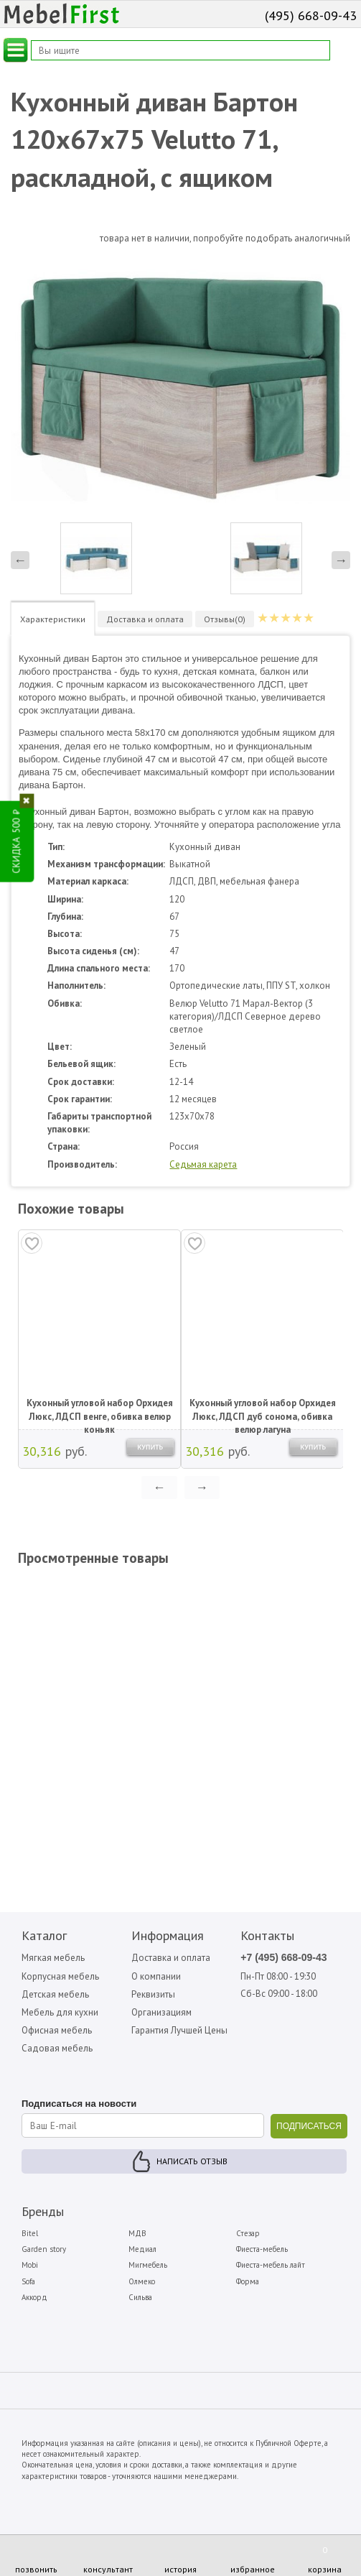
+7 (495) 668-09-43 (283, 1957)
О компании (156, 1976)
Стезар (248, 2233)
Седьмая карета (203, 1164)
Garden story (44, 2249)
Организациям (161, 2012)
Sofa (28, 2281)
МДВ (137, 2233)
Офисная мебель (57, 2030)
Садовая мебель (57, 2048)
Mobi (30, 2265)
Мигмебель (147, 2265)
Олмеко (141, 2281)
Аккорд (34, 2297)
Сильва (140, 2297)
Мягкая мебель (53, 1958)
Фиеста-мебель (262, 2249)
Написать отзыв (192, 2161)
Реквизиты (153, 1994)
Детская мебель (55, 1994)
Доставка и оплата (170, 1958)
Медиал (142, 2249)
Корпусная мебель (60, 1976)
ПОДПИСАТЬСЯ (309, 2126)
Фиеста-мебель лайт (270, 2265)
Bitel (30, 2233)
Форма (247, 2281)
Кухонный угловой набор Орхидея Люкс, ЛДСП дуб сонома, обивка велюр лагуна (262, 1410)
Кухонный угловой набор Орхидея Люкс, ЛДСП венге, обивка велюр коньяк (100, 1410)
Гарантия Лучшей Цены (179, 2030)
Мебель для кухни (60, 2012)
